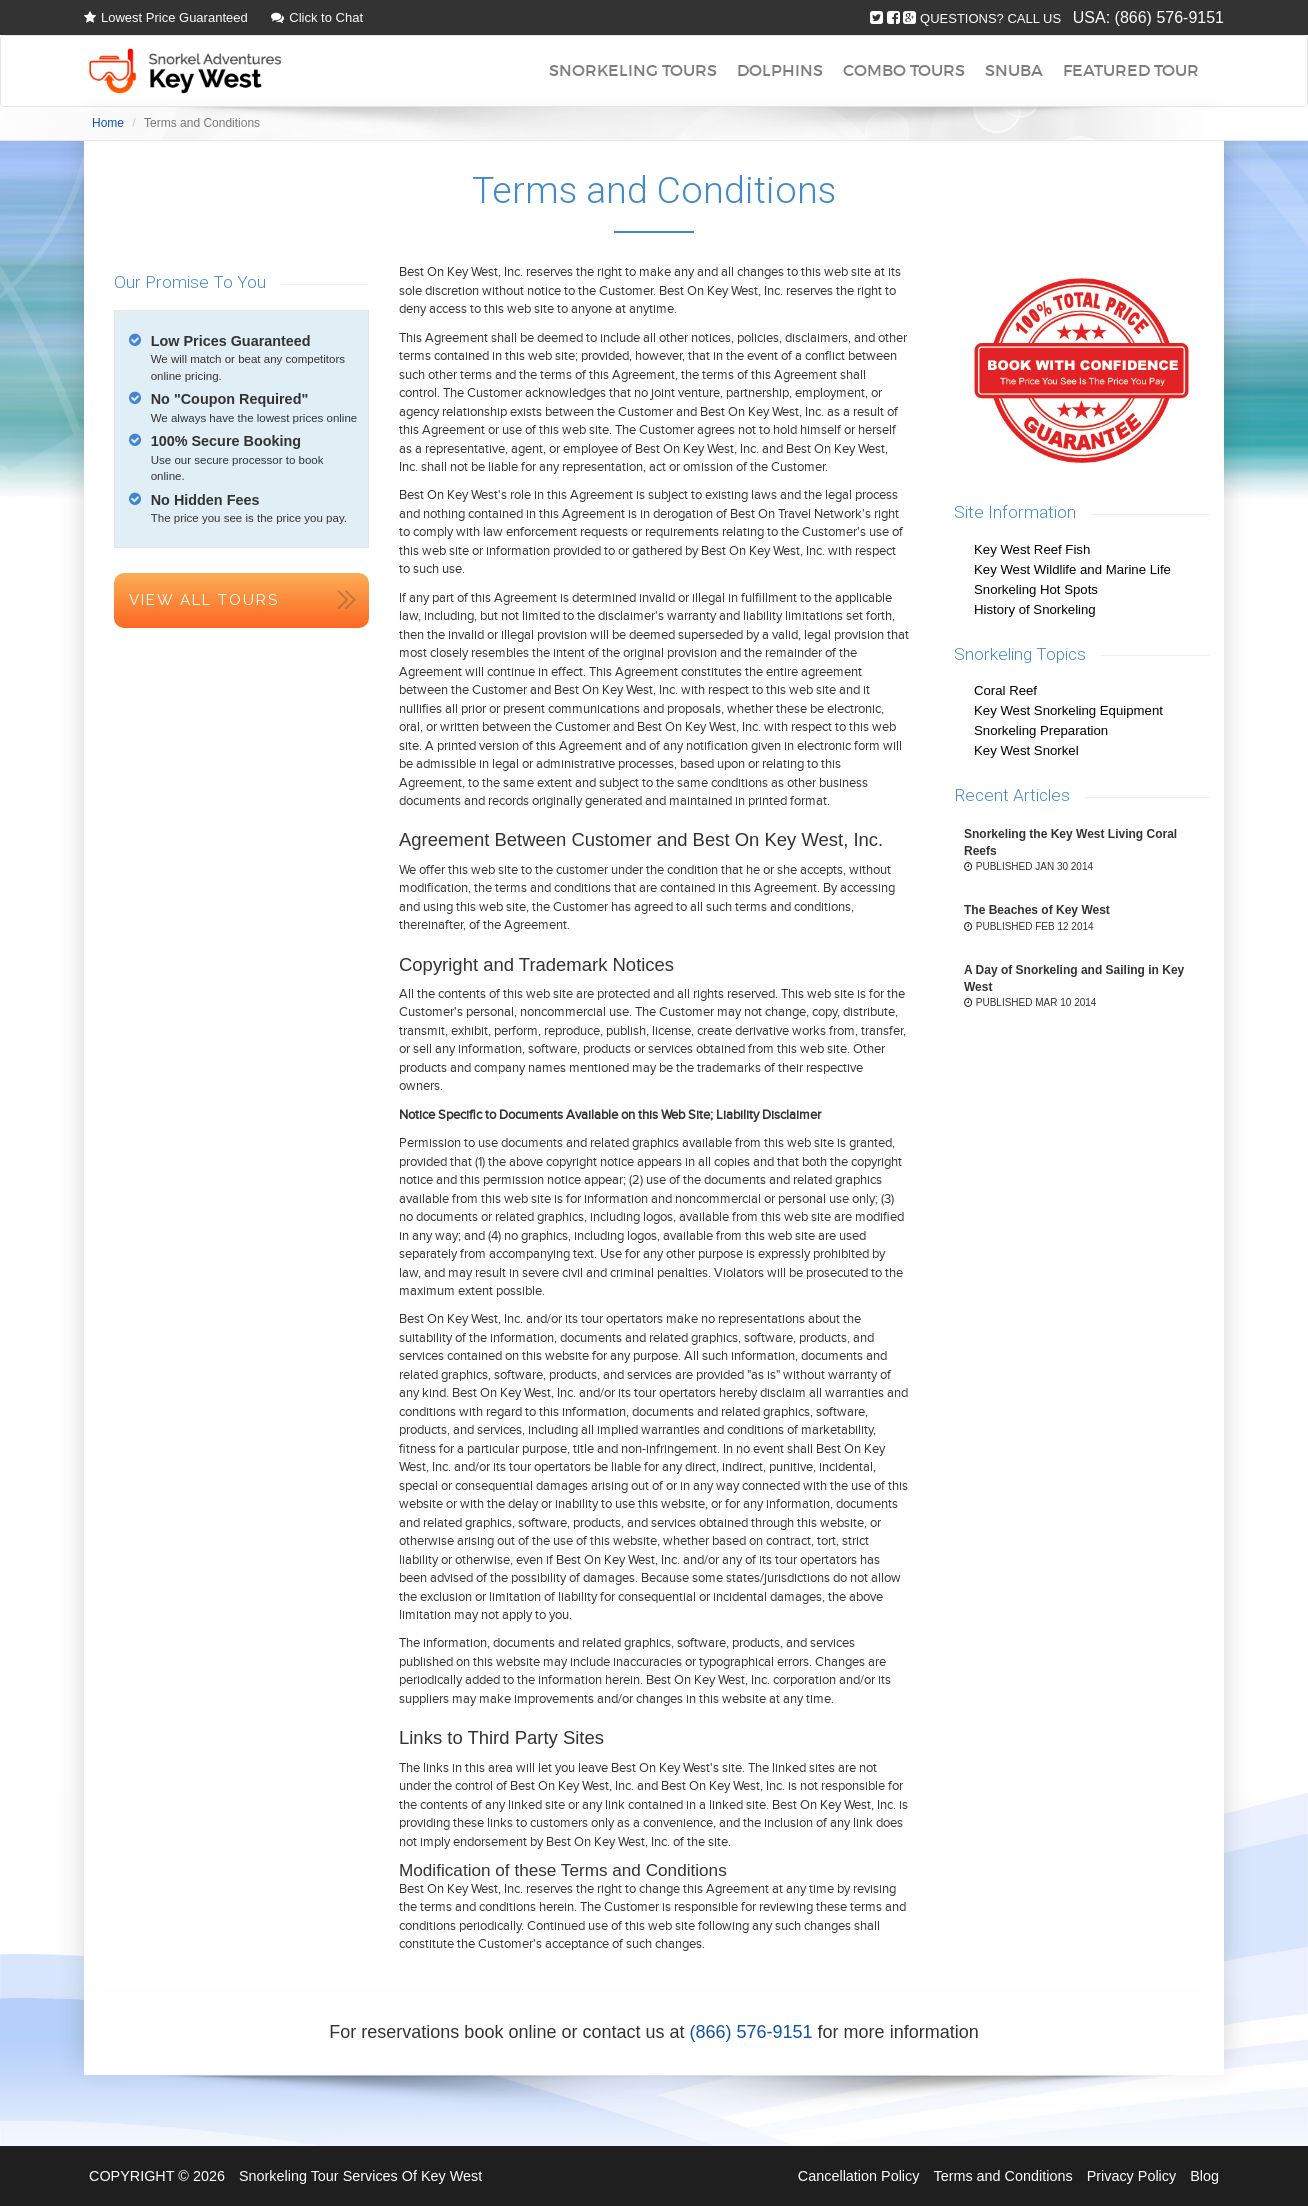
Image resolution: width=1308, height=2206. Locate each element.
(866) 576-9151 (1169, 17)
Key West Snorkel (1026, 750)
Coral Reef (1005, 690)
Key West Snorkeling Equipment (1068, 710)
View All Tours (204, 600)
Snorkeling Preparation (1041, 730)
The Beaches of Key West (1037, 910)
